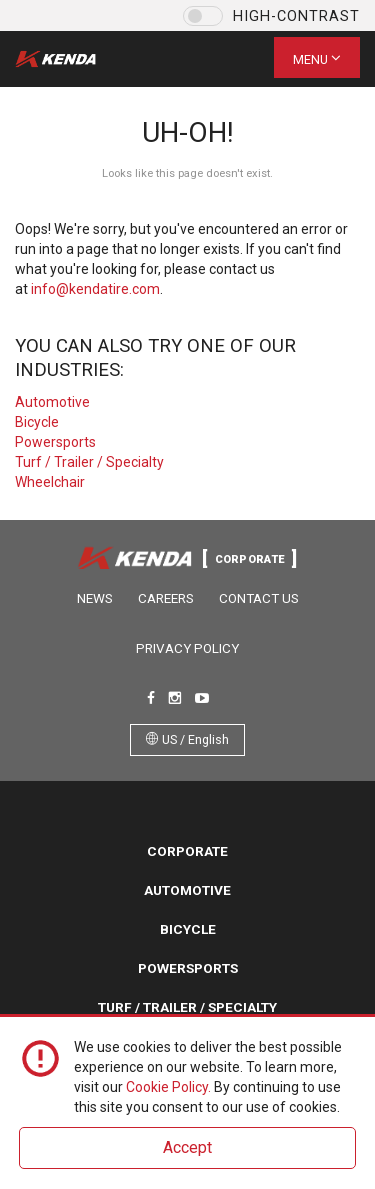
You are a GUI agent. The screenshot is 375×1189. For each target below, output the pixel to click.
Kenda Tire (72, 59)
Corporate (187, 851)
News (95, 598)
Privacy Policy (187, 648)
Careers (166, 598)
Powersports (55, 442)
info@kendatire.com (95, 289)
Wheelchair (50, 482)
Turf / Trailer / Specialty (89, 462)
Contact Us (259, 598)
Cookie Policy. (168, 1087)
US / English (187, 739)
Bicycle (37, 422)
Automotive (52, 402)
